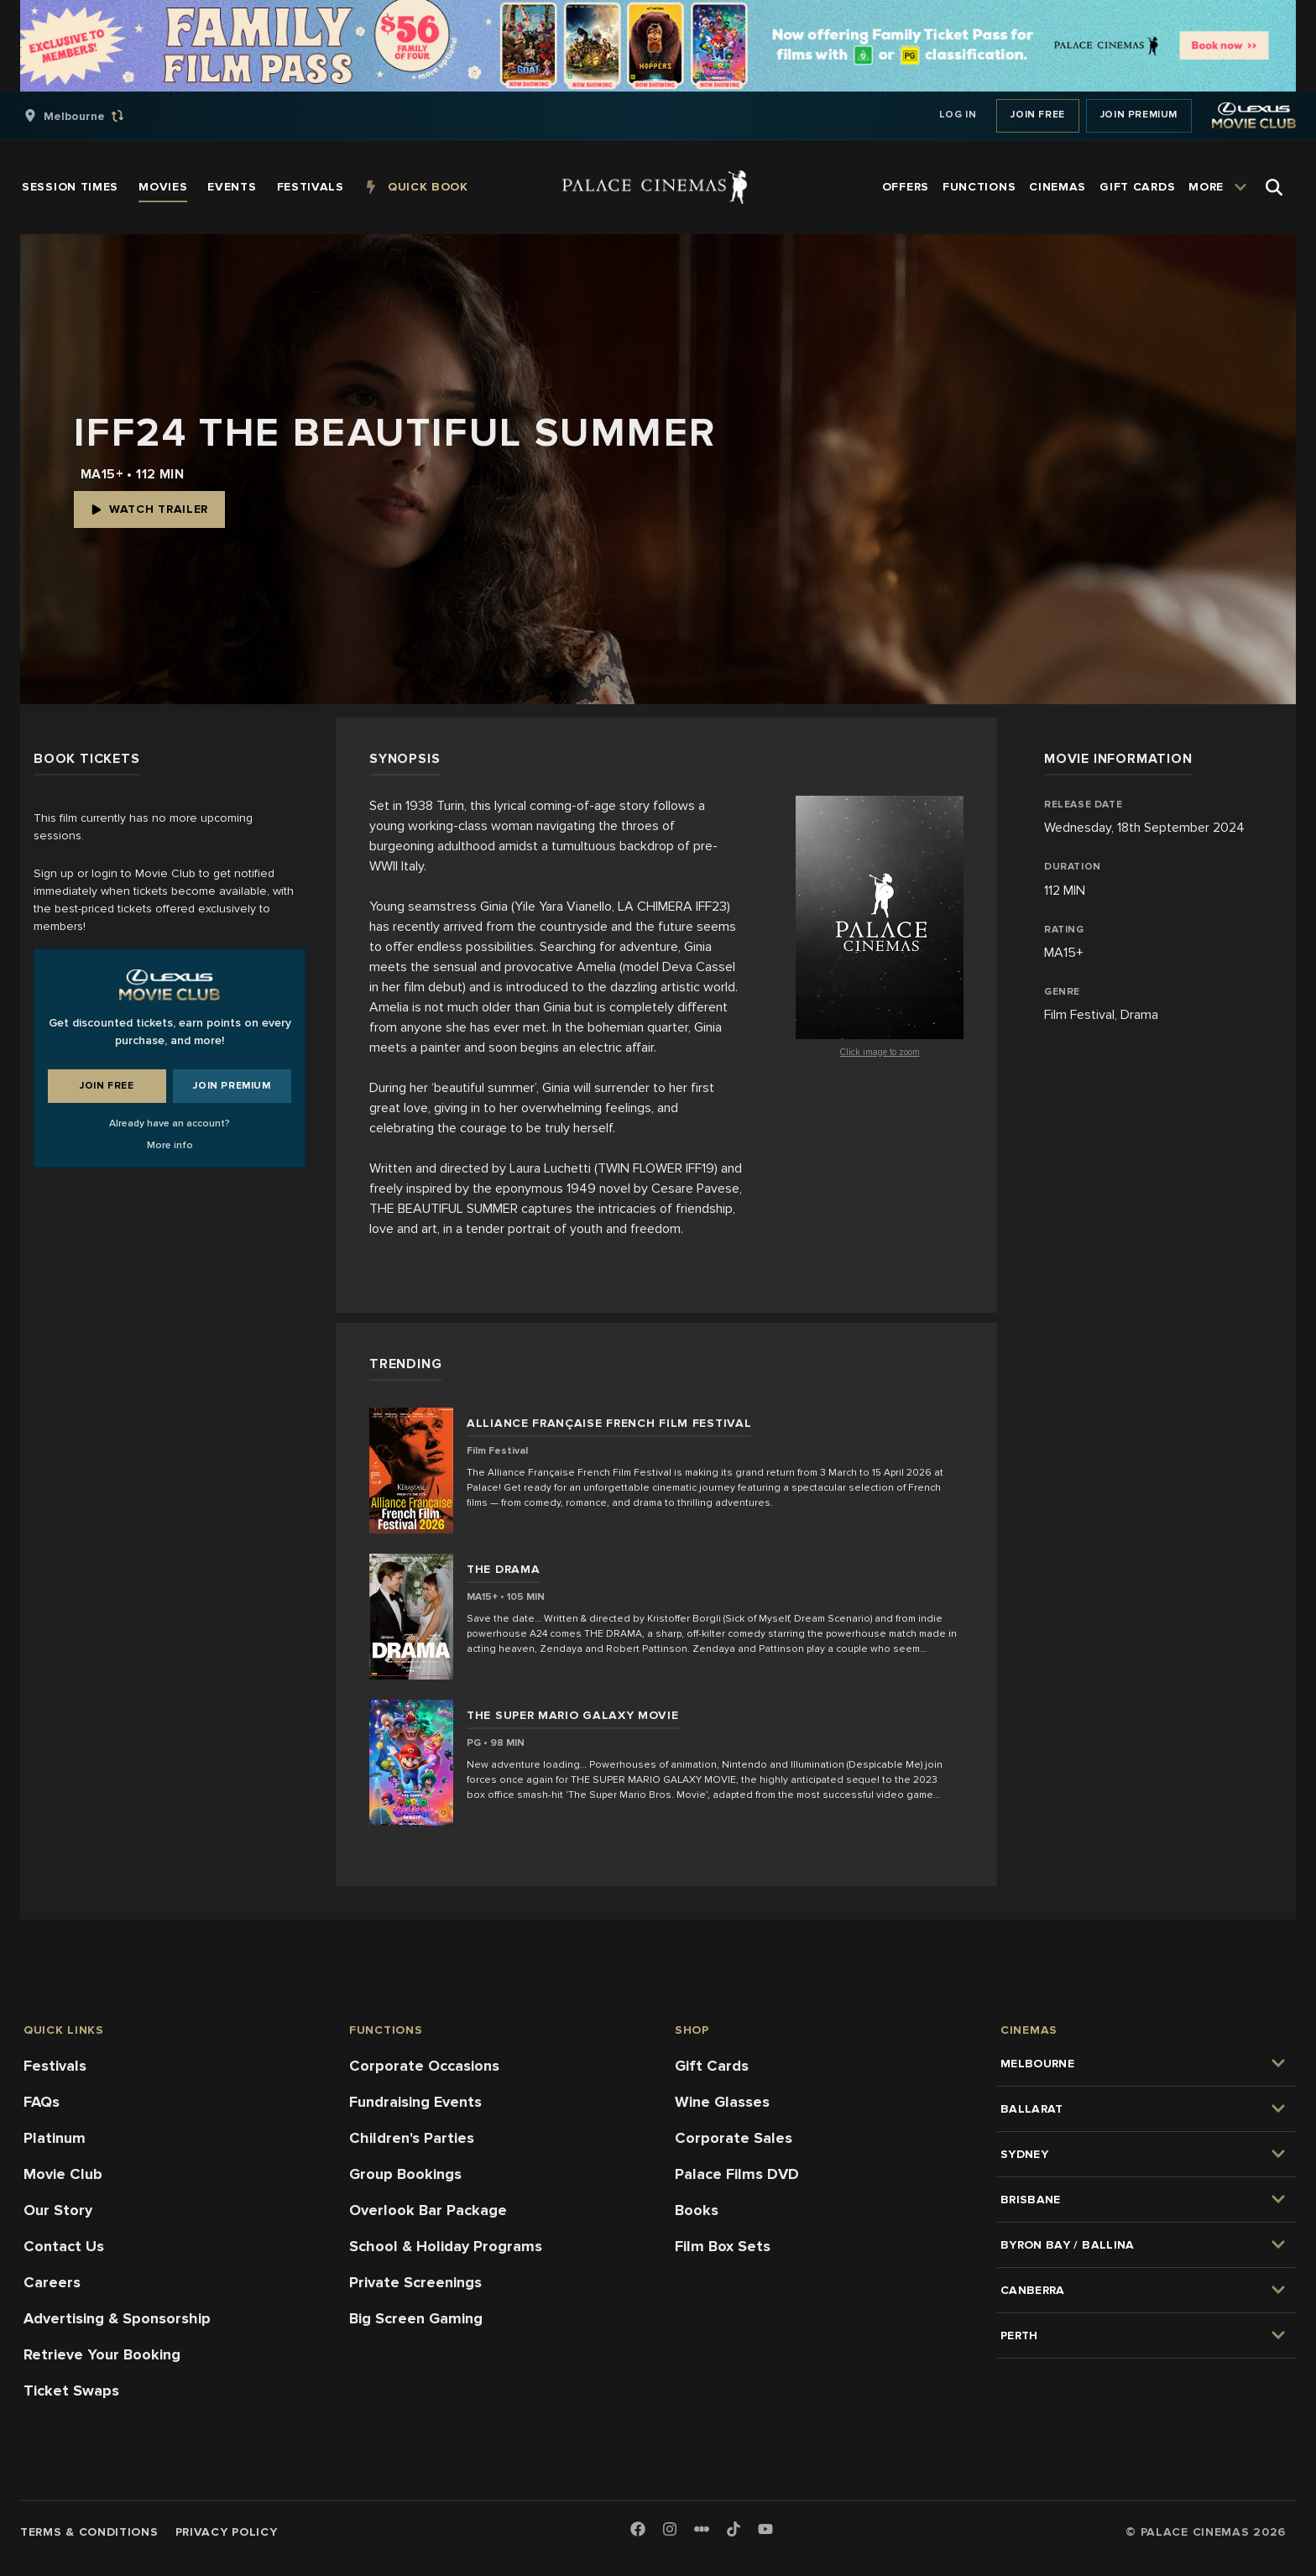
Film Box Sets (722, 2246)
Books (696, 2210)
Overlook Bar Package (428, 2210)
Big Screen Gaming (416, 2318)
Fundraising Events (415, 2102)
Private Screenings (415, 2282)
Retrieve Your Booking (102, 2354)
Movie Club (63, 2174)
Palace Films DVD (737, 2174)
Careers (52, 2282)
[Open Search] (1274, 187)
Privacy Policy (226, 2532)
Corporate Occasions (424, 2065)
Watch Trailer (149, 509)
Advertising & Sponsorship (117, 2318)
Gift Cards (712, 2065)
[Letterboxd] (701, 2529)
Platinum (55, 2138)
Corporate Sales (733, 2138)
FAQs (42, 2102)
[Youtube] (765, 2530)
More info (170, 1145)
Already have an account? (169, 1123)
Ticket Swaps (71, 2390)
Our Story (58, 2210)
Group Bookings (405, 2174)
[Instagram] (669, 2530)
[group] (91, 115)
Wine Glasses (722, 2102)
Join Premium (1139, 114)
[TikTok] (733, 2529)
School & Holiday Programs (445, 2246)
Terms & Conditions (89, 2532)
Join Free (1037, 114)
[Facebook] (637, 2530)
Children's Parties (411, 2138)
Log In (958, 114)
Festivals (55, 2065)
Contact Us (64, 2246)
